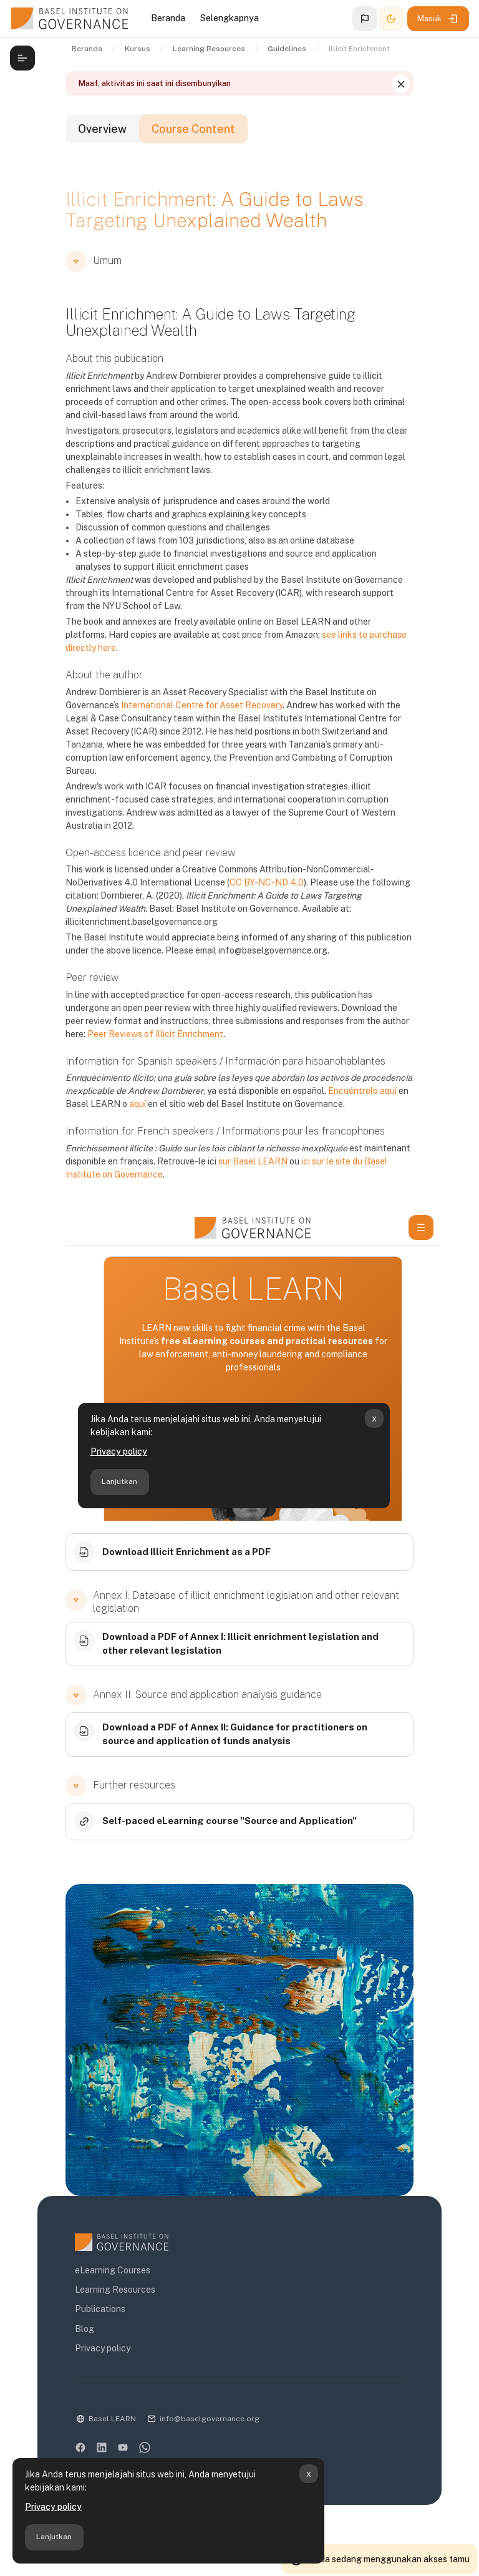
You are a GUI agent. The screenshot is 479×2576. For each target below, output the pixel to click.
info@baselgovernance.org (209, 2418)
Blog (84, 2329)
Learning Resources (115, 2290)
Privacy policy (53, 2507)
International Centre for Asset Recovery (202, 705)
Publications (100, 2309)
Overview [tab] (102, 128)
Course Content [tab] (193, 128)
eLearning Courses (112, 2270)
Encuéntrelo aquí (362, 1091)
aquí (137, 1104)
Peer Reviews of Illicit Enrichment (155, 1034)
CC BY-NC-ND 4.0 (267, 882)
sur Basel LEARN (253, 1161)
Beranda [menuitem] (168, 18)
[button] (364, 18)
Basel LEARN (112, 2418)
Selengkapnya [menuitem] (229, 18)
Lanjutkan (54, 2536)
